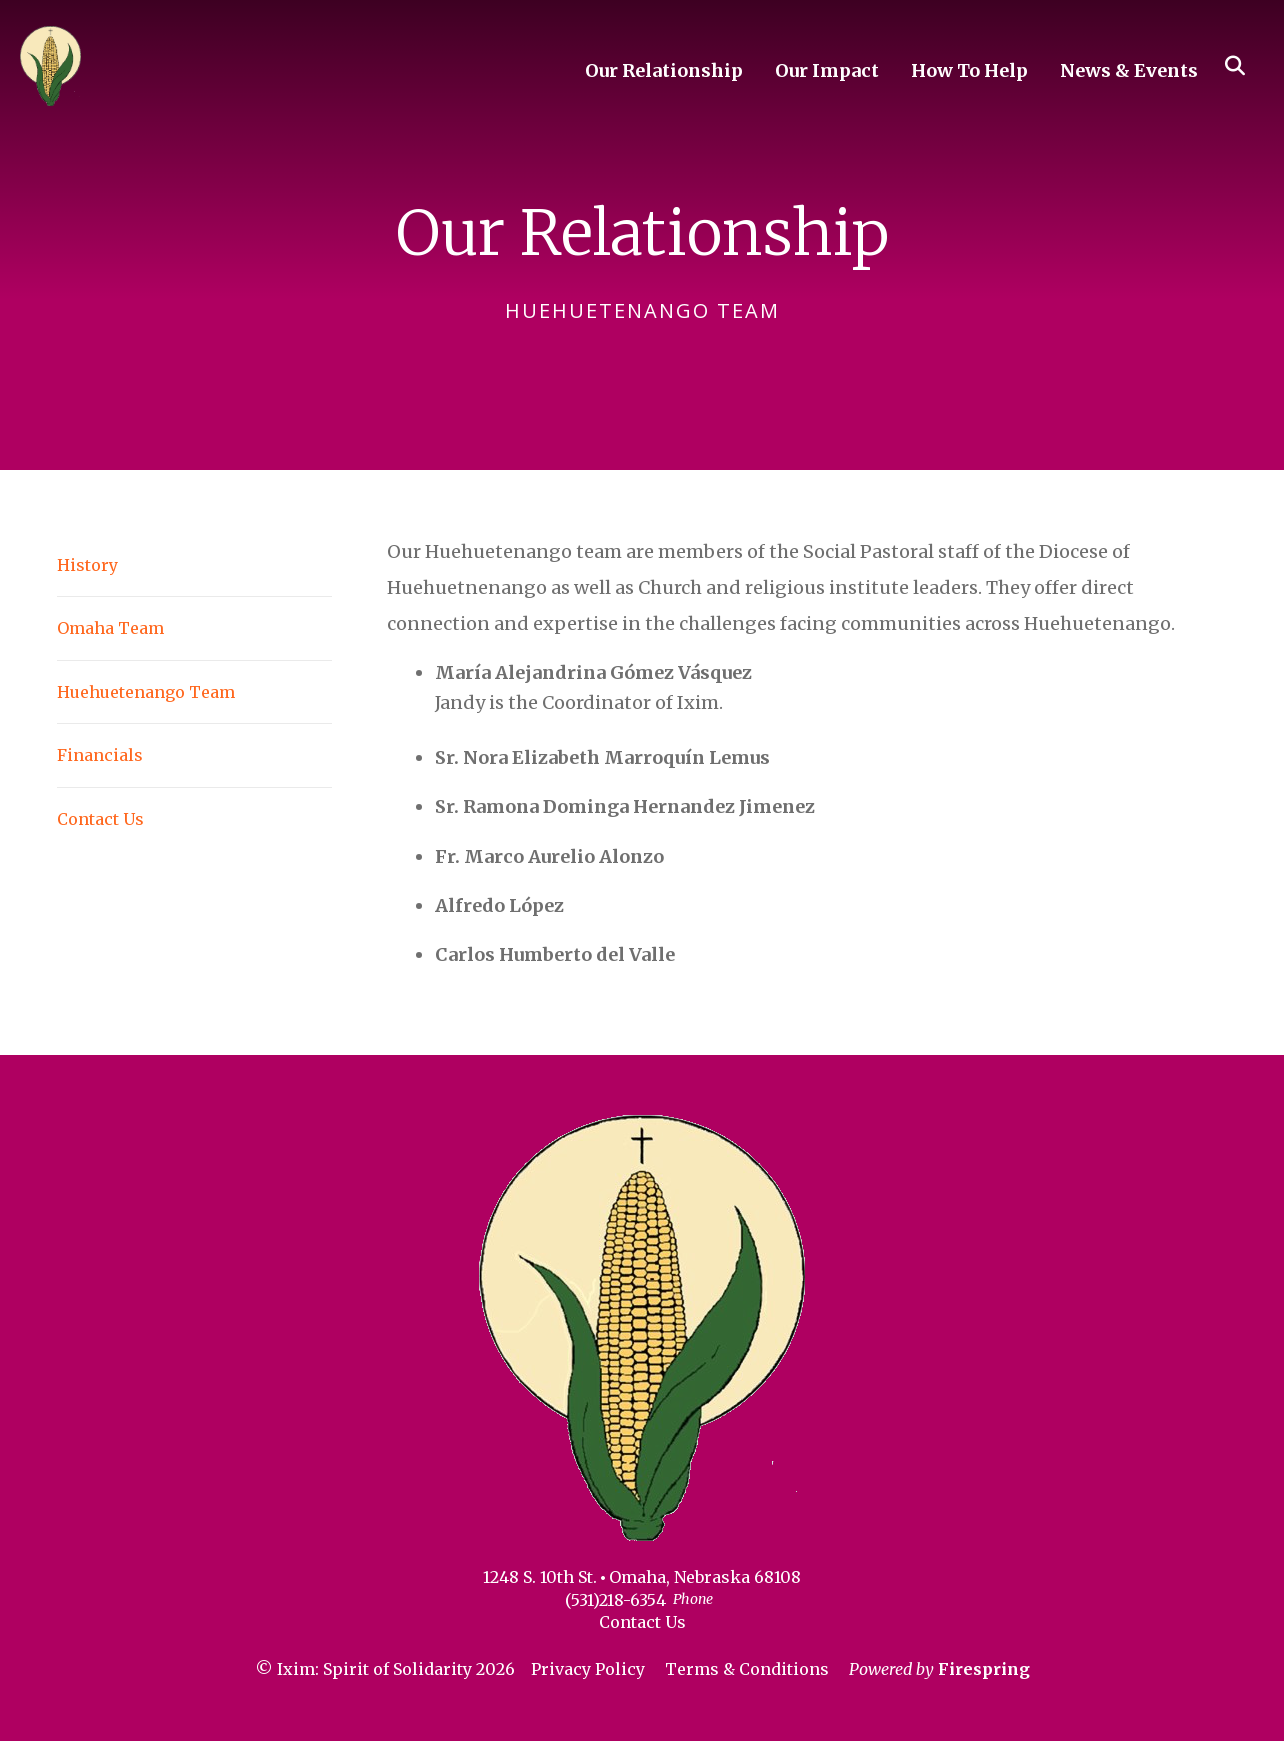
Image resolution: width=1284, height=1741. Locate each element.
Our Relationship (664, 70)
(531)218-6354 (615, 1600)
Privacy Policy (588, 1669)
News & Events (1129, 70)
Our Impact (827, 70)
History (87, 565)
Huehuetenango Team (146, 692)
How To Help (969, 70)
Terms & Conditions (747, 1669)
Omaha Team (110, 628)
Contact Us (100, 819)
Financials (100, 755)
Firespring (984, 1669)
